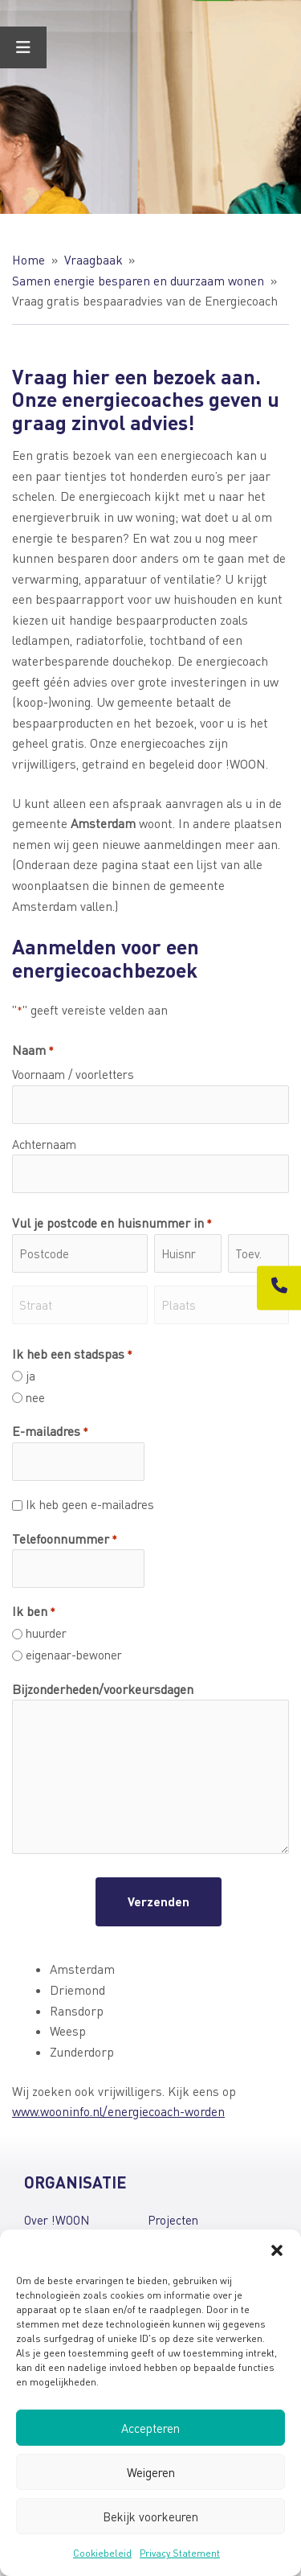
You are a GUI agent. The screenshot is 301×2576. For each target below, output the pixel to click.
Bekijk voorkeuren (150, 2516)
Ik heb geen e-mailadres (90, 1504)
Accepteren (150, 2428)
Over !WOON (56, 2220)
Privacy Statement (180, 2553)
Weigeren (151, 2472)
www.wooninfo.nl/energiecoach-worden (118, 2111)
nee (35, 1397)
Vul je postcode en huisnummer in (112, 1223)
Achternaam (44, 1144)
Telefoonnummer (64, 1539)
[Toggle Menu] (23, 47)
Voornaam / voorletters (73, 1074)
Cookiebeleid (102, 2553)
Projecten (173, 2220)
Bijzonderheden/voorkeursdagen (102, 1688)
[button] (277, 2250)
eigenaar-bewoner (74, 1655)
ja (30, 1376)
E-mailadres (50, 1431)
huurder (46, 1633)
